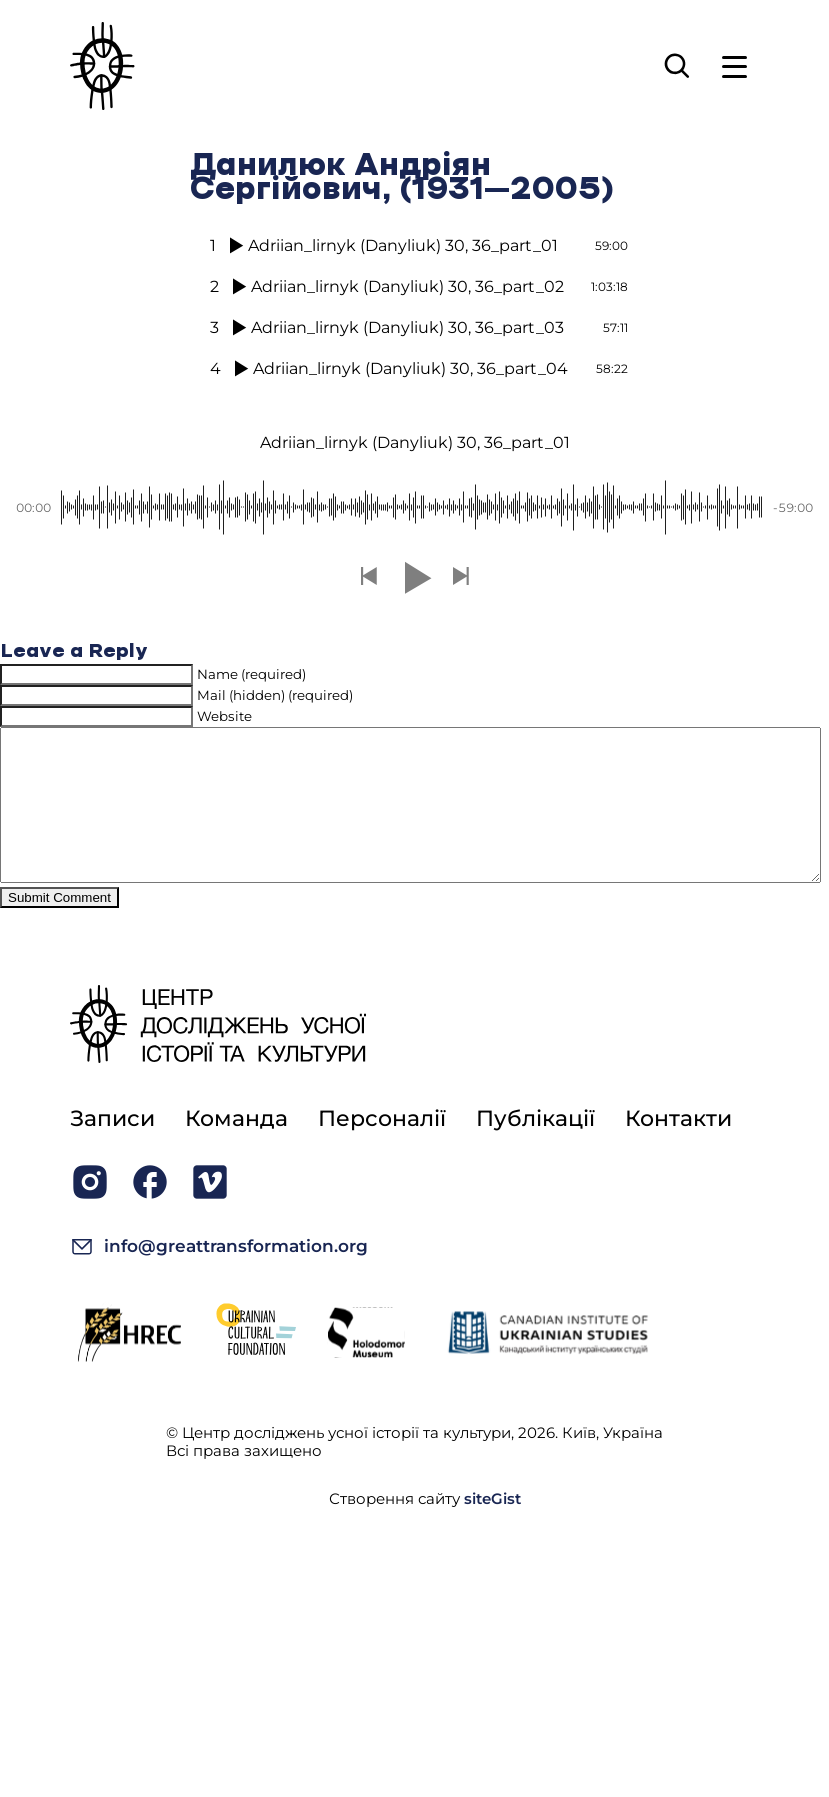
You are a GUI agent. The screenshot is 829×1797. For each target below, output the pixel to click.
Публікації (535, 1148)
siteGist (492, 1528)
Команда (236, 1148)
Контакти (678, 1148)
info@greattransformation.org (219, 1276)
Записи (112, 1148)
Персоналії (382, 1148)
